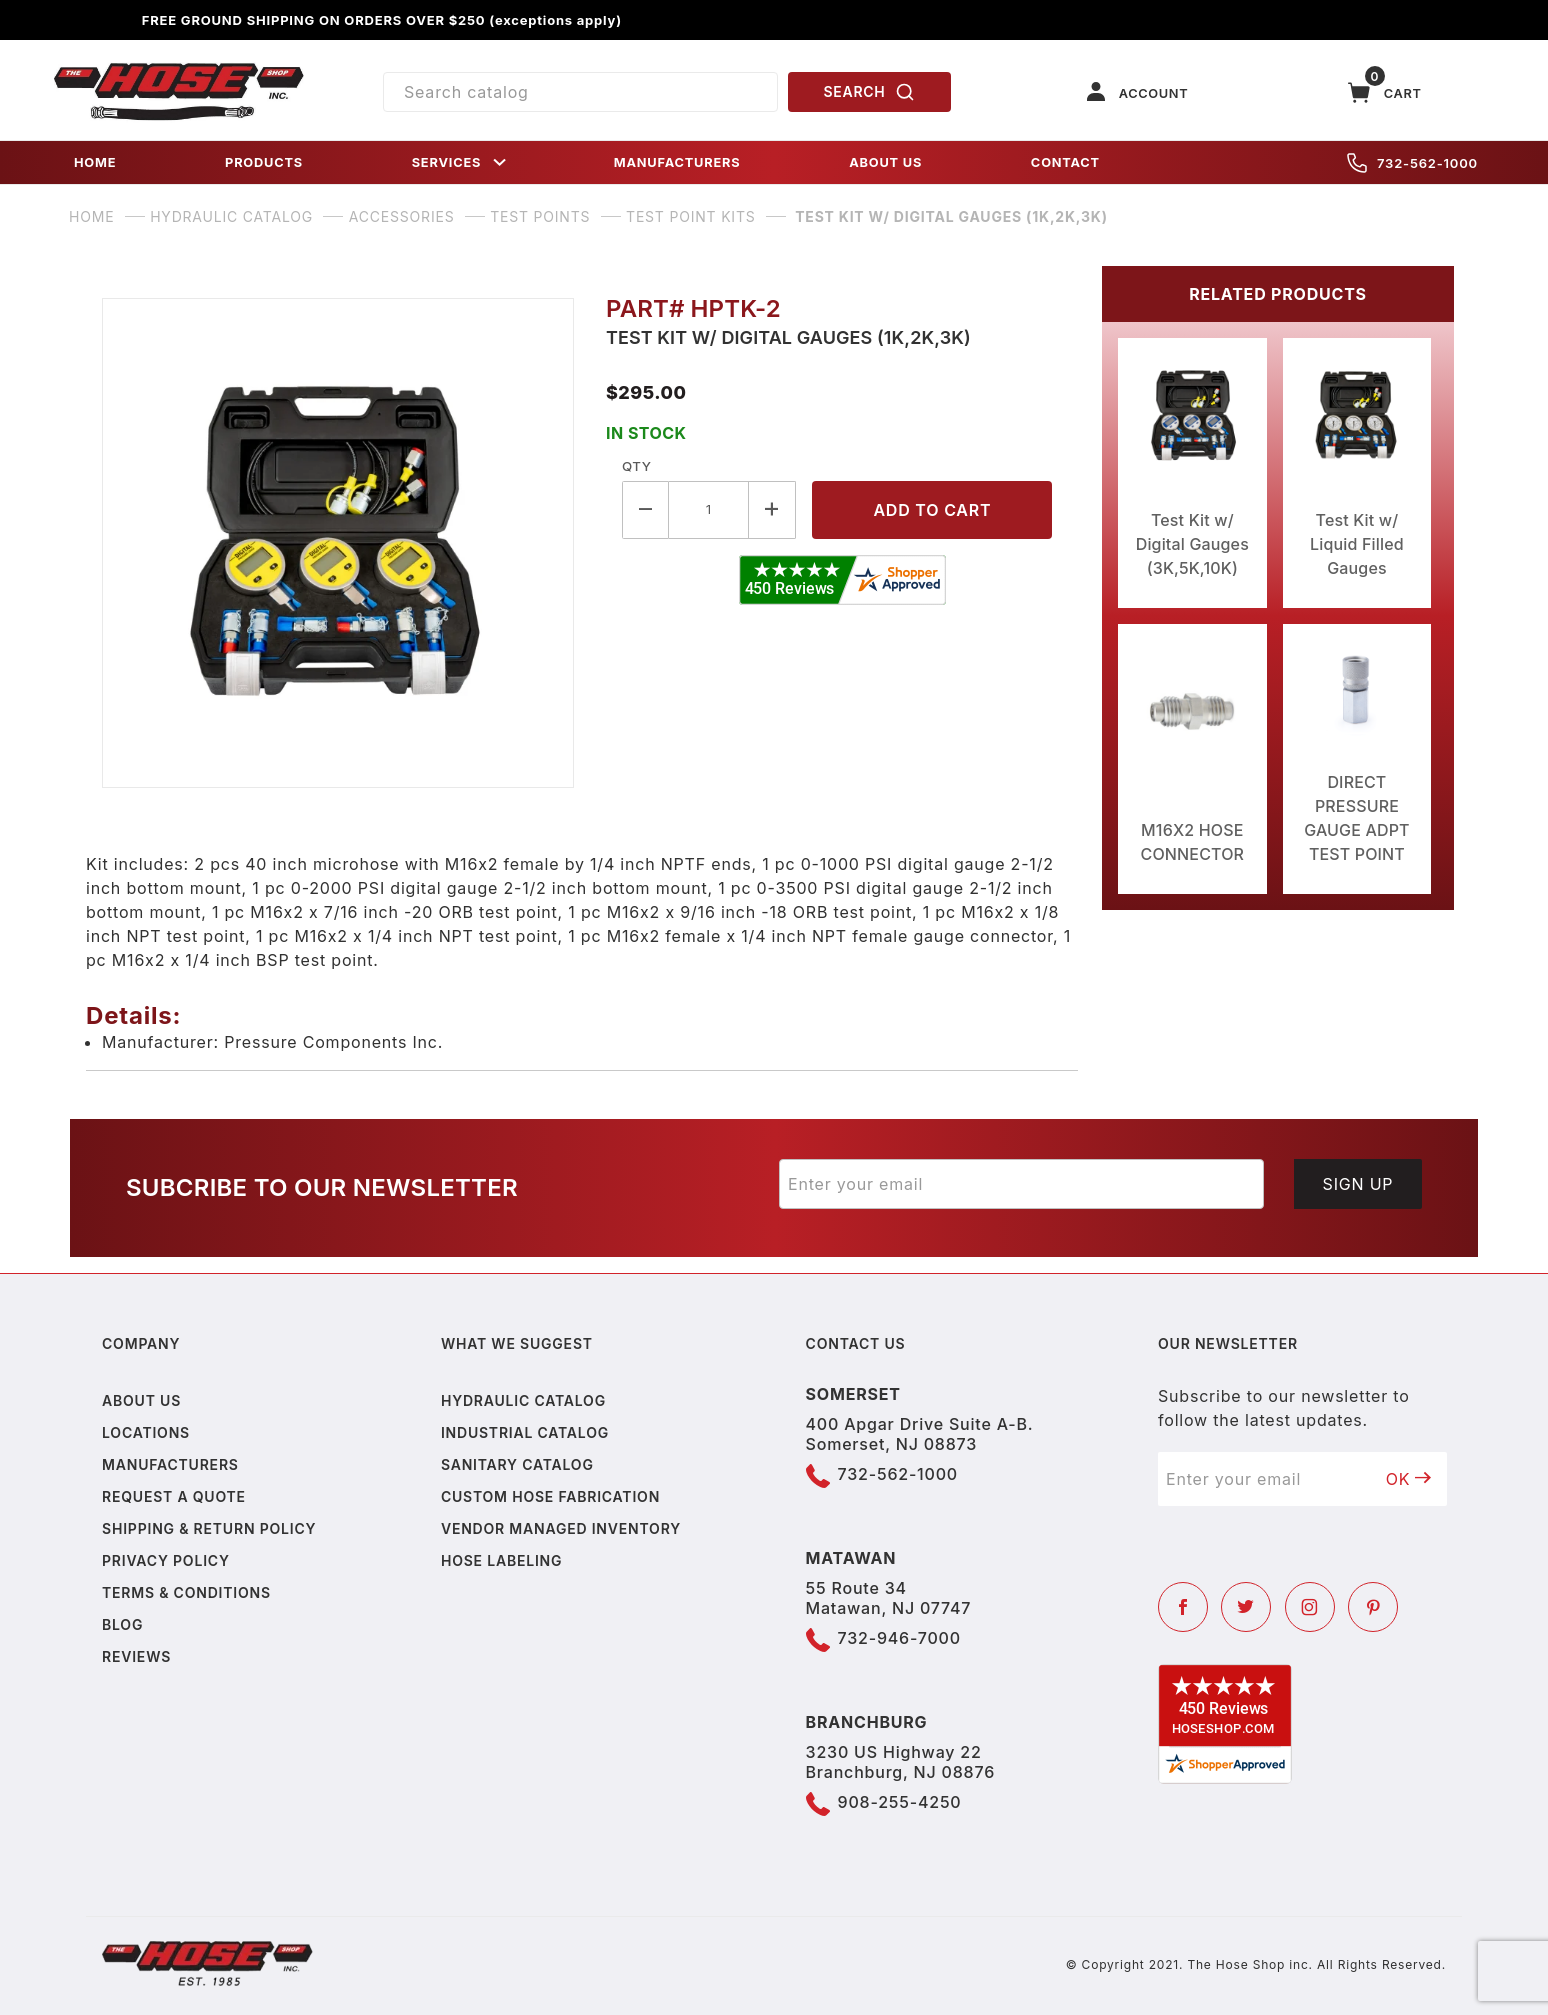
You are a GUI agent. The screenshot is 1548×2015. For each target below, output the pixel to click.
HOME (95, 162)
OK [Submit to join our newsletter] (1409, 1479)
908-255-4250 (900, 1802)
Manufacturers (170, 1464)
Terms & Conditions (186, 1592)
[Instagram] (1310, 1607)
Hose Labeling (501, 1560)
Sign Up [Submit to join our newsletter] (1358, 1184)
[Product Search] (580, 92)
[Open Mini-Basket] (1385, 92)
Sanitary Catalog (517, 1464)
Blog (122, 1624)
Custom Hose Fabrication (550, 1496)
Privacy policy (166, 1560)
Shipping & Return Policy (209, 1528)
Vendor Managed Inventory (561, 1528)
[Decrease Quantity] (645, 509)
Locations (146, 1432)
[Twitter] (1246, 1607)
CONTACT (1065, 162)
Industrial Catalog (525, 1432)
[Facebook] (1183, 1607)
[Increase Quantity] (772, 509)
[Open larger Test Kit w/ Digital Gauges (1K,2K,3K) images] (338, 543)
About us (141, 1400)
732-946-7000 (899, 1638)
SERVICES (461, 162)
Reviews (136, 1656)
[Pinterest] (1373, 1607)
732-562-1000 (1412, 163)
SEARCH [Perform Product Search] (870, 92)
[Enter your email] (1021, 1184)
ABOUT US (885, 162)
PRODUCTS (264, 162)
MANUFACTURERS (677, 162)
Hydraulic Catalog (523, 1400)
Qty (636, 466)
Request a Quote (174, 1496)
